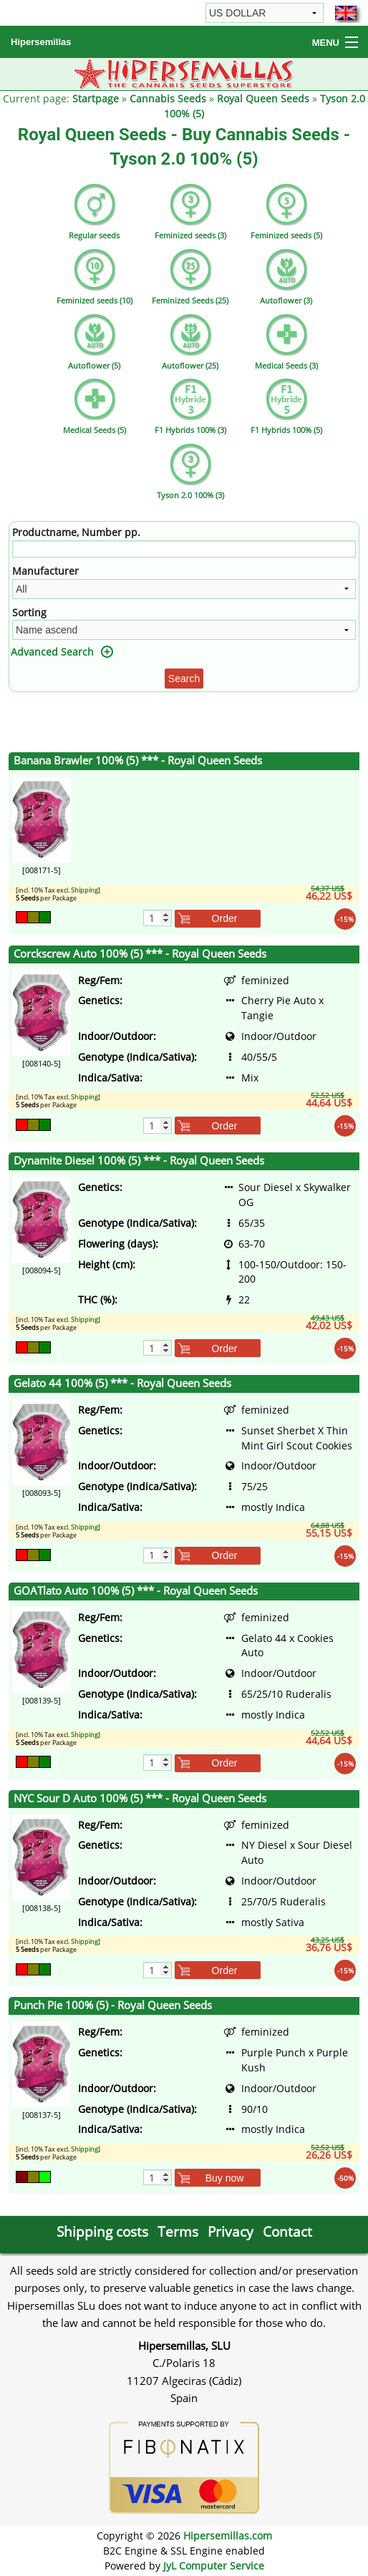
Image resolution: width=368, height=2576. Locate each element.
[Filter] (184, 549)
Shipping (84, 890)
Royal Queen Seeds (263, 98)
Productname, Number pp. (76, 532)
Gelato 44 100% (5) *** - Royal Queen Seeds (122, 1383)
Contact (287, 2231)
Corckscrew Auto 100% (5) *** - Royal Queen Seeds (140, 953)
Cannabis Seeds (168, 98)
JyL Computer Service (213, 2565)
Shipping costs (102, 2231)
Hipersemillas (41, 42)
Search (184, 678)
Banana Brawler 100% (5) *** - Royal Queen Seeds (138, 760)
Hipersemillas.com (227, 2535)
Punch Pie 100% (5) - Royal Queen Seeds (113, 2005)
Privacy (230, 2231)
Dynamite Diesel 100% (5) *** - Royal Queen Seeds (139, 1160)
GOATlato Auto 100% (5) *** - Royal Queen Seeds (136, 1590)
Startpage (95, 98)
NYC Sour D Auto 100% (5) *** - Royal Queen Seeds (140, 1798)
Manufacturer (45, 571)
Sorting (29, 612)
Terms (178, 2231)
